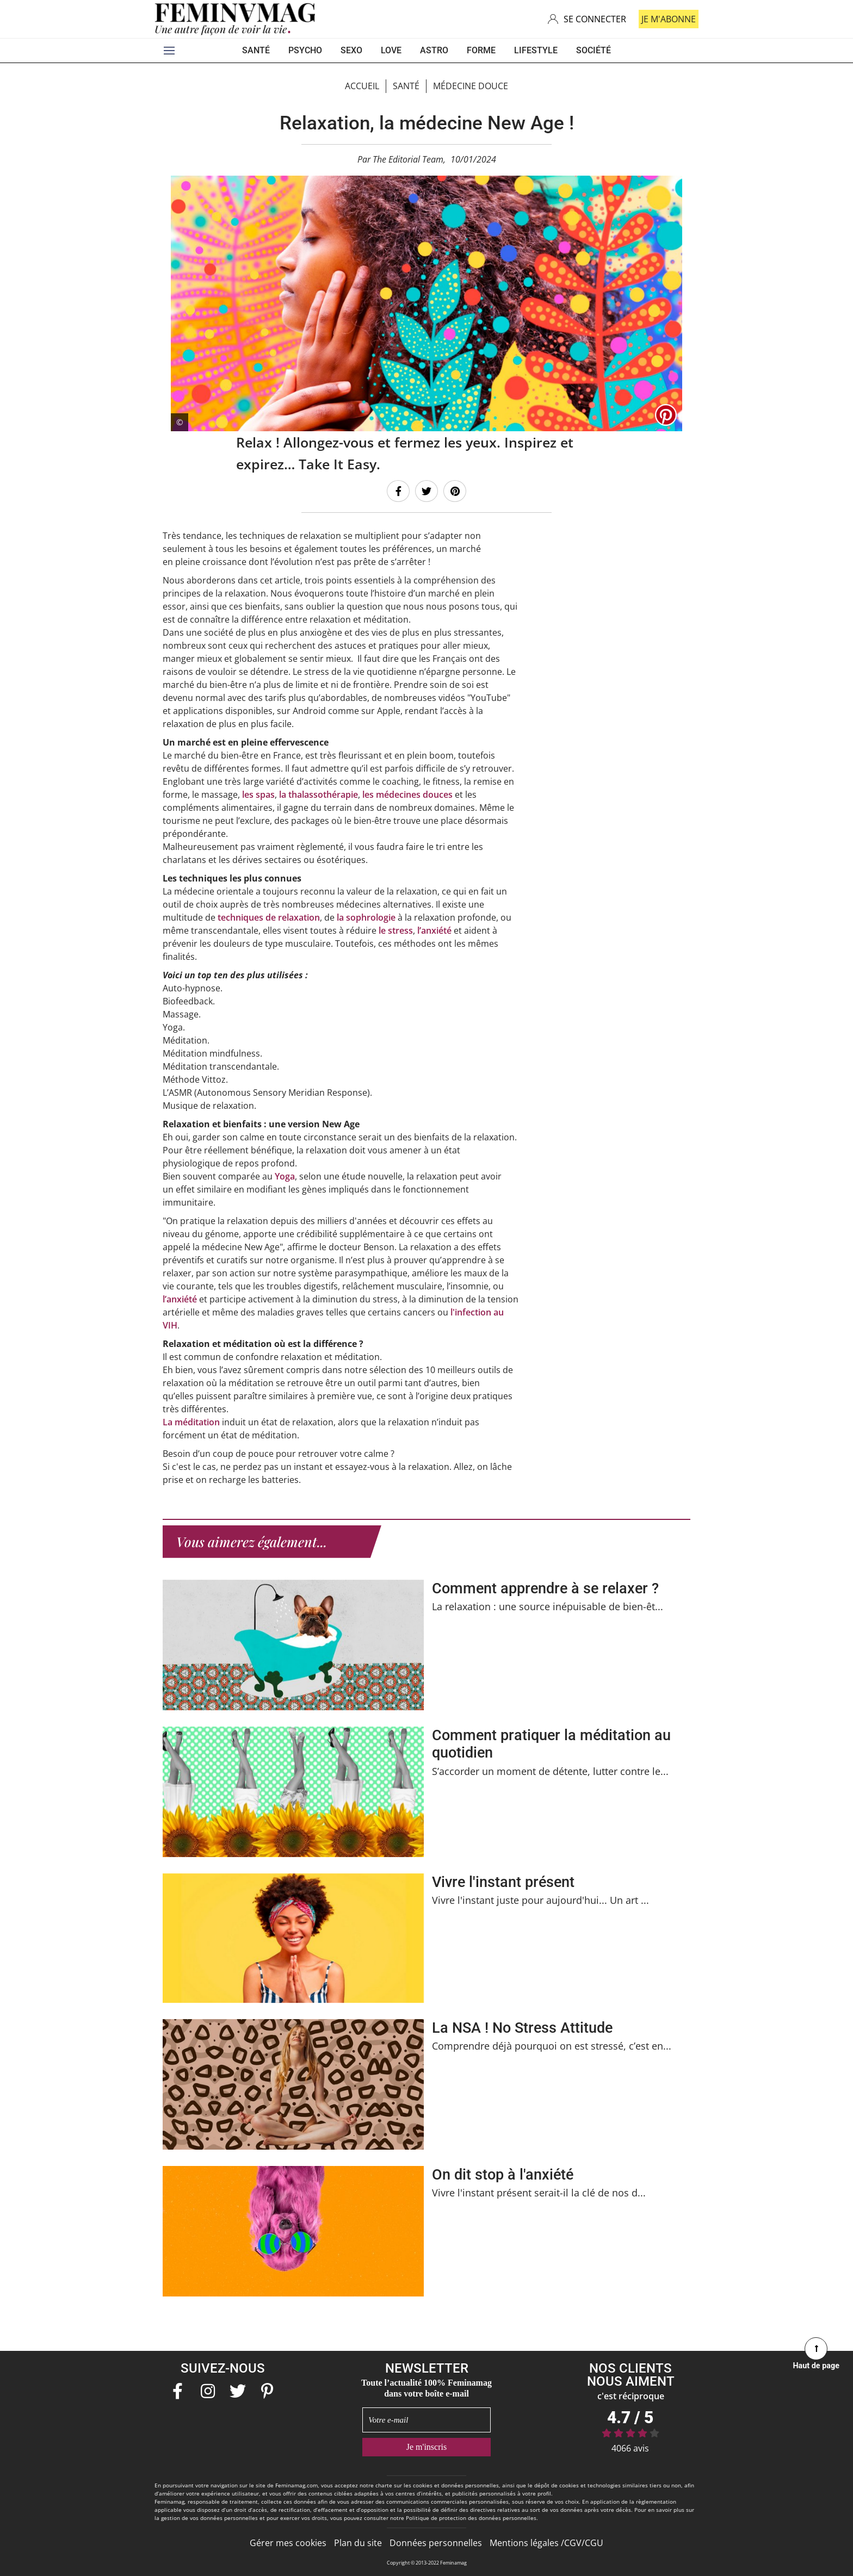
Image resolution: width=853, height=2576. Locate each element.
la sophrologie (365, 917)
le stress (396, 930)
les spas (257, 794)
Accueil (362, 86)
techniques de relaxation (269, 917)
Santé (406, 86)
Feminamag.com (296, 2484)
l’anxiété (433, 930)
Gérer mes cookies (288, 2542)
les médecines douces (407, 794)
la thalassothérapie (318, 794)
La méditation (191, 1421)
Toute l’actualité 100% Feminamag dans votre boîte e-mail (426, 2388)
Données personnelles (436, 2542)
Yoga (285, 1176)
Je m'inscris (426, 2446)
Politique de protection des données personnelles (471, 2517)
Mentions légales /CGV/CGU (546, 2542)
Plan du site (358, 2542)
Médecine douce (470, 86)
